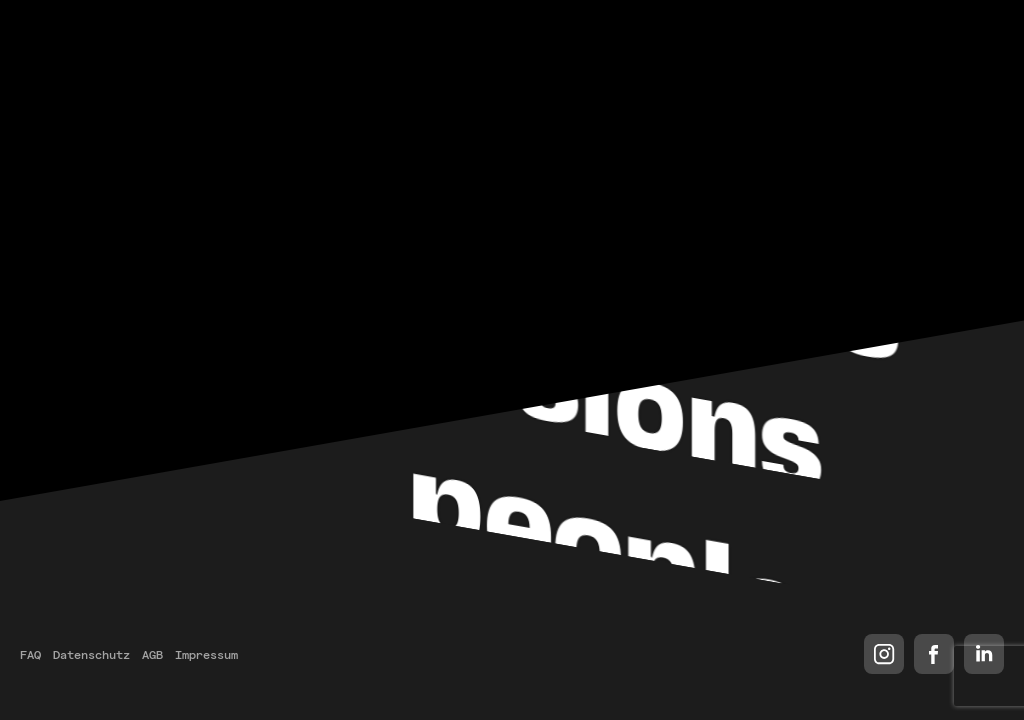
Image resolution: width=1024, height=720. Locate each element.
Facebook (934, 654)
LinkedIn (984, 654)
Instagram (884, 654)
